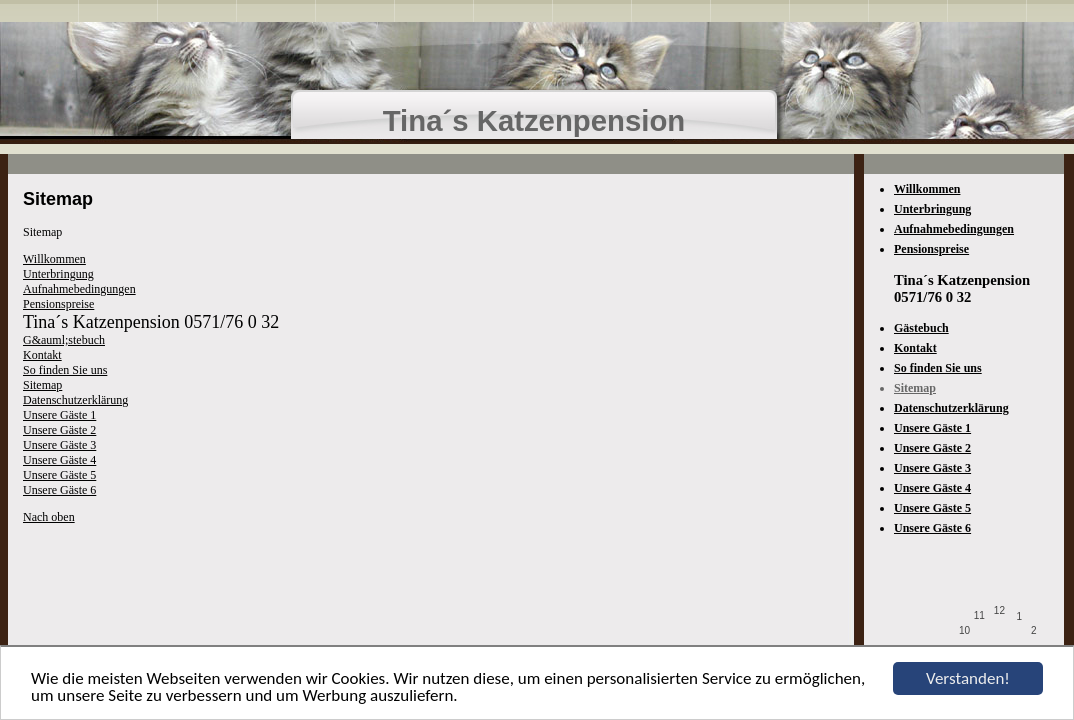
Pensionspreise (58, 304)
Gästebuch (921, 328)
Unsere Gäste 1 (59, 415)
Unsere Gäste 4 (59, 460)
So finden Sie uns (65, 370)
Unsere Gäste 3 (59, 445)
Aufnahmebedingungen (79, 289)
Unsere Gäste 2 (59, 430)
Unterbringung (58, 274)
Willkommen (54, 259)
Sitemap (42, 385)
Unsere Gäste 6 (59, 490)
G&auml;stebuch (64, 340)
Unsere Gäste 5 (59, 475)
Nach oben (49, 517)
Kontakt (42, 355)
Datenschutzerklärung (75, 400)
